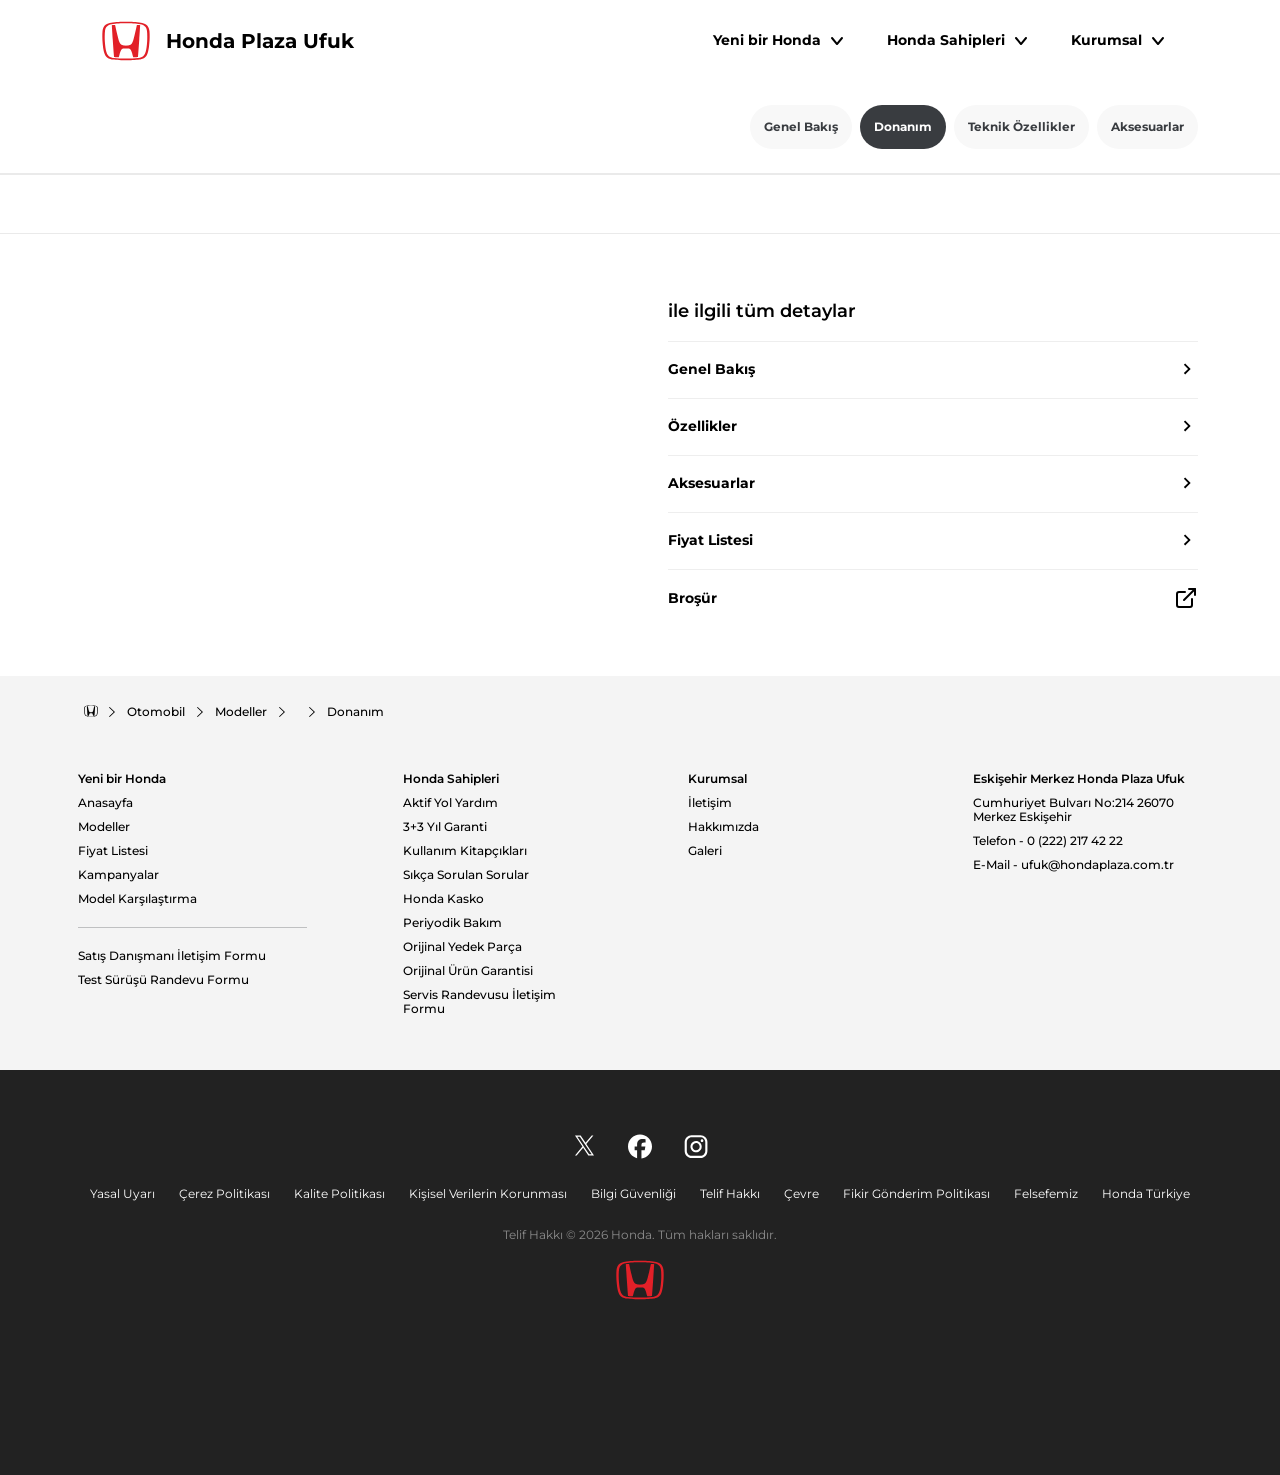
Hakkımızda (723, 827)
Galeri (705, 851)
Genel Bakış (801, 126)
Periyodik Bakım (452, 923)
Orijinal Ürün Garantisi (468, 971)
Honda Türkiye (1146, 1193)
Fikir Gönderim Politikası (916, 1193)
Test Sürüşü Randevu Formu (163, 980)
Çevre (801, 1193)
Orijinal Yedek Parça (462, 947)
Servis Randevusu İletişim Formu (479, 1002)
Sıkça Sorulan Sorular (466, 875)
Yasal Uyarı (122, 1193)
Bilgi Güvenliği (633, 1193)
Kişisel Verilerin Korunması (488, 1193)
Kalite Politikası (339, 1193)
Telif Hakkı (730, 1193)
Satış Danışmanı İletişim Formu (172, 956)
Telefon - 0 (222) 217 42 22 (1048, 841)
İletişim (710, 803)
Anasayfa (105, 803)
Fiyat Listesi (113, 851)
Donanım (903, 126)
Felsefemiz (1046, 1193)
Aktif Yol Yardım (450, 803)
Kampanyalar (118, 875)
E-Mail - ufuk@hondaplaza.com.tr (1073, 865)
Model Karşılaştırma (137, 899)
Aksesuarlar (1147, 126)
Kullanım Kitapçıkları (465, 851)
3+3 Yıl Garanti (445, 827)
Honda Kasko (443, 899)
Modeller (104, 827)
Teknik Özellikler (1021, 126)
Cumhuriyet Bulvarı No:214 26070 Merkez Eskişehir (1073, 810)
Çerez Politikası (224, 1193)
